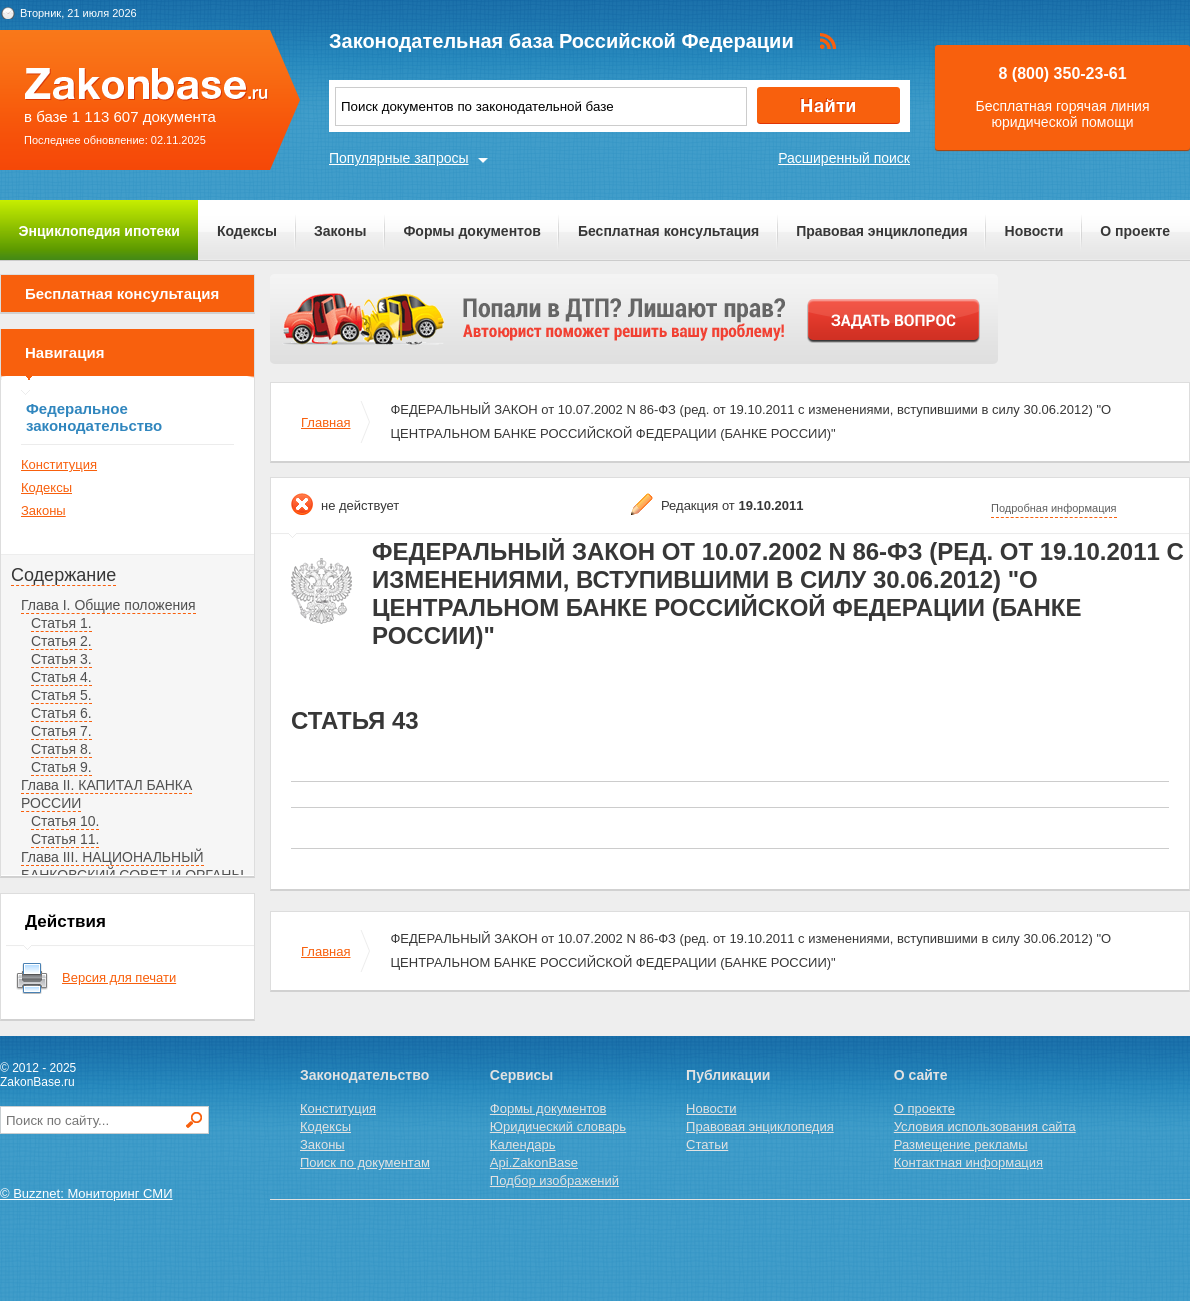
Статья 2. (61, 641)
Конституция (59, 464)
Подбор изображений (554, 1180)
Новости (1034, 231)
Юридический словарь (558, 1126)
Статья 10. (65, 821)
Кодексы (247, 231)
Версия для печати (119, 977)
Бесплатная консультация (668, 231)
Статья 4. (61, 677)
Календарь (523, 1144)
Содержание (63, 575)
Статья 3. (61, 659)
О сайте (921, 1075)
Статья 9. (61, 767)
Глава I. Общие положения (108, 605)
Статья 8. (61, 749)
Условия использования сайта (985, 1126)
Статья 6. (61, 713)
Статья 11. (65, 839)
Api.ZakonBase (534, 1162)
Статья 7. (61, 731)
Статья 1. (61, 623)
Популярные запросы (399, 158)
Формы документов (472, 231)
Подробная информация (1054, 508)
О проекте (1135, 231)
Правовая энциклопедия (881, 231)
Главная (325, 422)
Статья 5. (61, 695)
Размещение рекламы (961, 1144)
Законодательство (364, 1075)
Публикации (728, 1075)
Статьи (707, 1144)
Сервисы (521, 1075)
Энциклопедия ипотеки (99, 231)
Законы (340, 231)
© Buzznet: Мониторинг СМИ (86, 1193)
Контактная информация (968, 1162)
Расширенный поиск (844, 158)
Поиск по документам (365, 1162)
